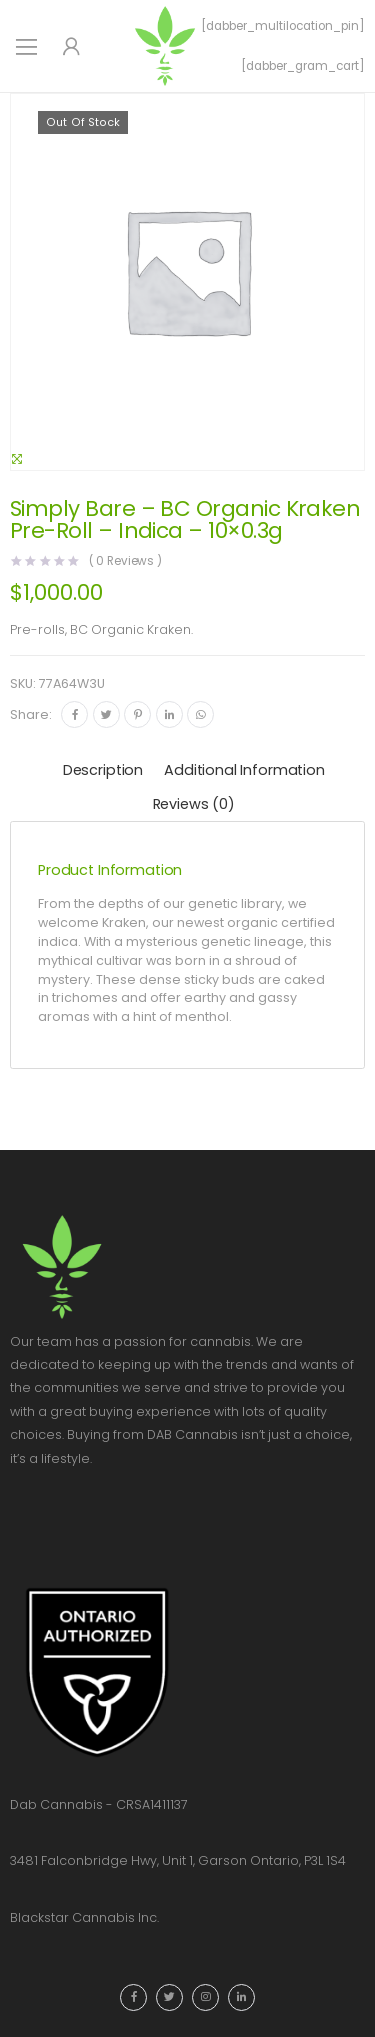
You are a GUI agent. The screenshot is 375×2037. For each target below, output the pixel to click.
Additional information (244, 770)
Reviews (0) (194, 804)
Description (103, 770)
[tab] (103, 771)
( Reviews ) (126, 562)
